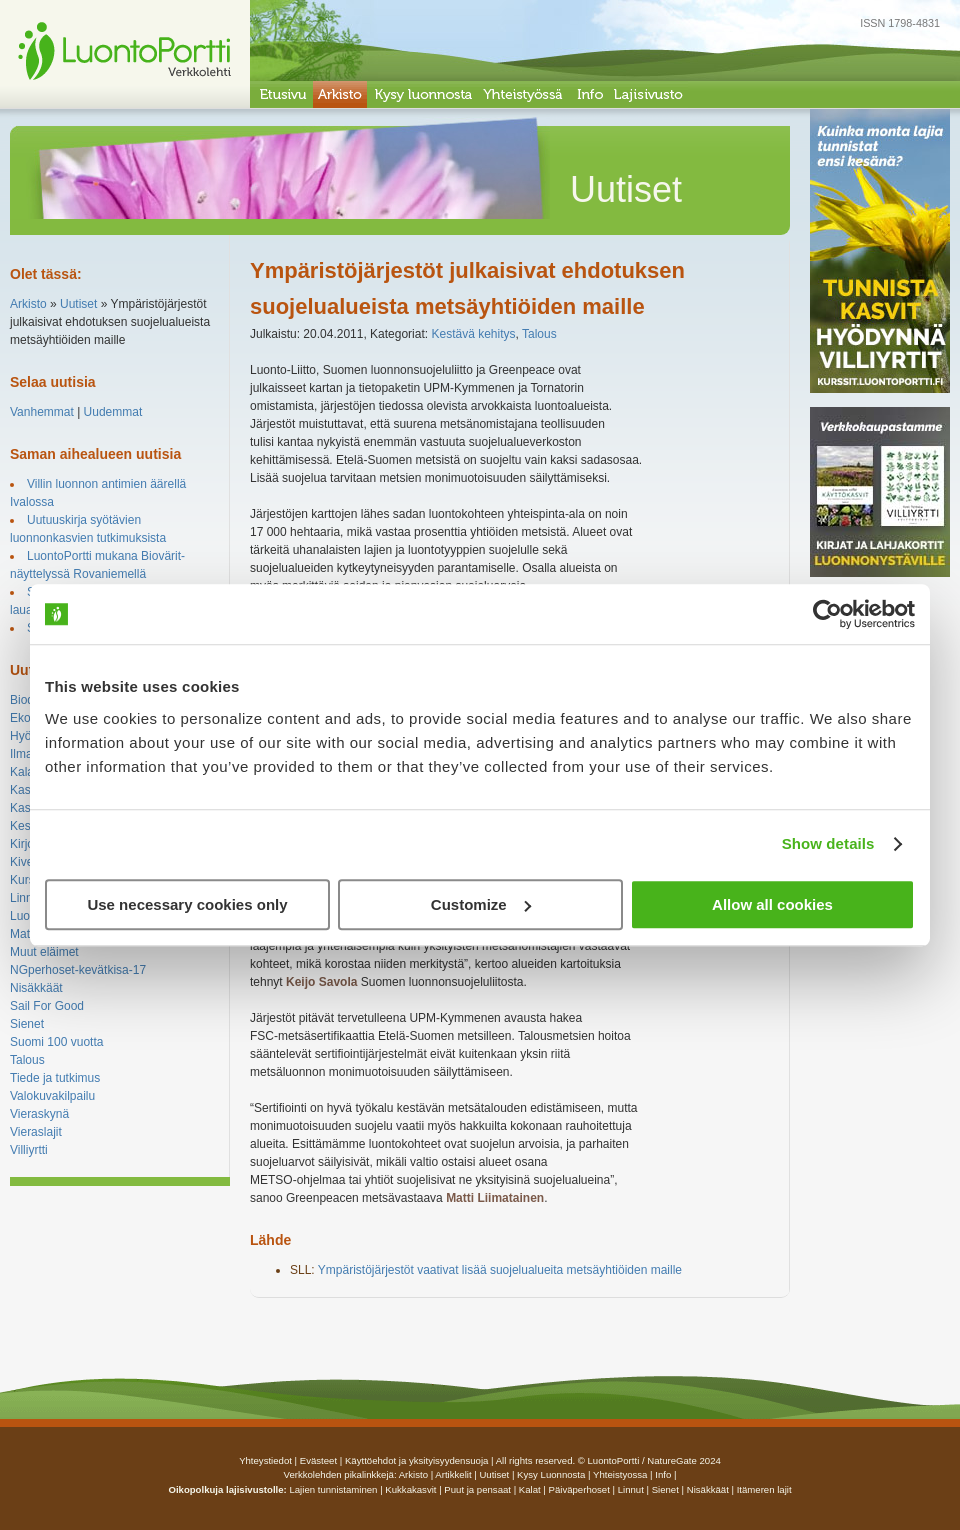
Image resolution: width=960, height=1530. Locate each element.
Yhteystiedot (265, 1460)
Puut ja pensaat (477, 1489)
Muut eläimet (44, 952)
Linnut (26, 898)
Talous (27, 1060)
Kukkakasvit (410, 1489)
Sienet (27, 1024)
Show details (828, 843)
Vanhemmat (42, 412)
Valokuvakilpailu (52, 1096)
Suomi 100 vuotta (56, 1042)
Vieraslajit (36, 1132)
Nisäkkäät (36, 988)
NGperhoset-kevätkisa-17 (78, 970)
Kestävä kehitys (473, 334)
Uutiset (78, 304)
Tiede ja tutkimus (55, 1078)
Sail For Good (47, 1006)
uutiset (494, 1474)
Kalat (23, 772)
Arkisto (28, 304)
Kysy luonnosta (551, 1474)
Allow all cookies (772, 904)
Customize (481, 904)
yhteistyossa (620, 1474)
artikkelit (453, 1474)
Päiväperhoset (579, 1489)
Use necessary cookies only (187, 904)
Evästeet (318, 1460)
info (663, 1474)
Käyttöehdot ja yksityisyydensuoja (416, 1460)
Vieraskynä (39, 1114)
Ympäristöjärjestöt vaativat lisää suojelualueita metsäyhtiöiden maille (500, 1270)
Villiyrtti (29, 1150)
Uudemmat (113, 412)
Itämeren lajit (764, 1489)
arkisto (413, 1474)
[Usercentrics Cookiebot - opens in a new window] (827, 614)
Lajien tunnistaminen (333, 1489)
